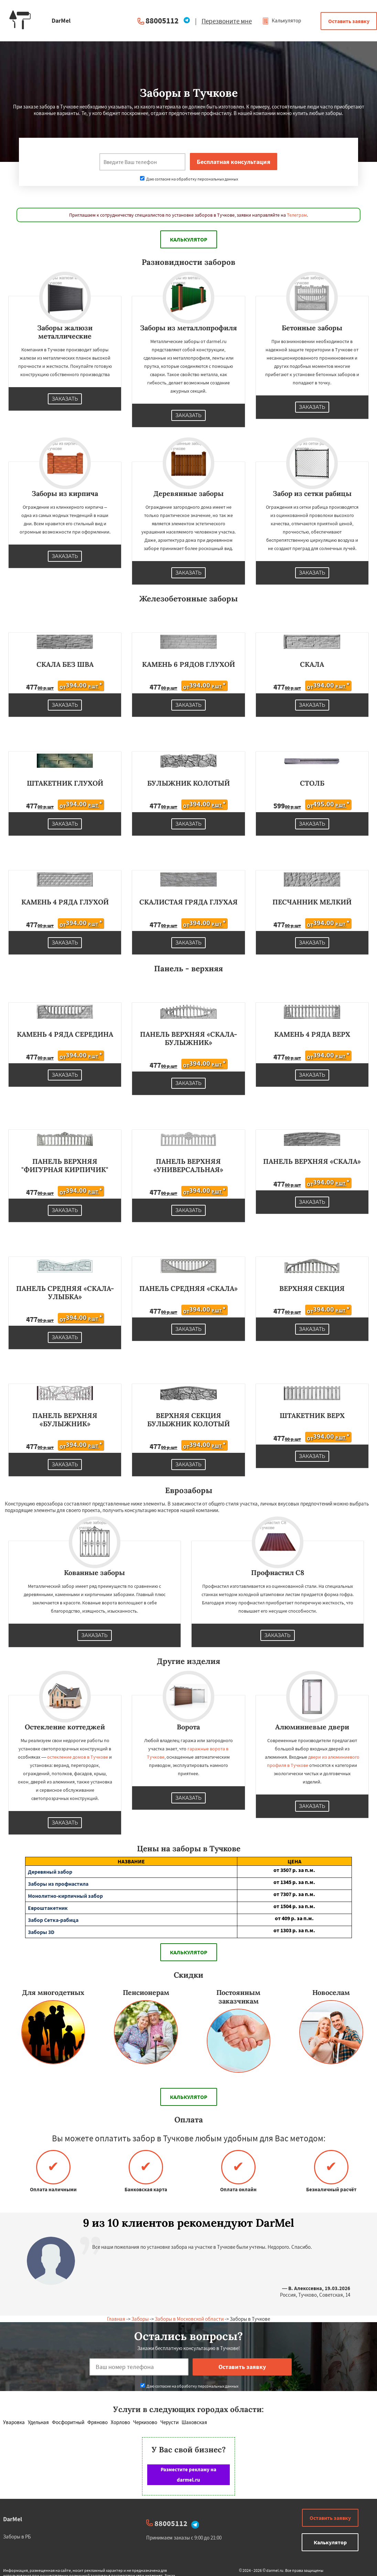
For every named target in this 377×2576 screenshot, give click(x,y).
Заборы (140, 2319)
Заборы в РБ (17, 2536)
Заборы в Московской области (189, 2319)
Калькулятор (281, 20)
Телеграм (297, 215)
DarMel (12, 2519)
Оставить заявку (348, 21)
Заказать (65, 399)
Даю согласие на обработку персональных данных (189, 179)
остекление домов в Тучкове (77, 1757)
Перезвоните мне (227, 21)
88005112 (162, 20)
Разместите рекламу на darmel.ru (188, 2474)
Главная (116, 2319)
